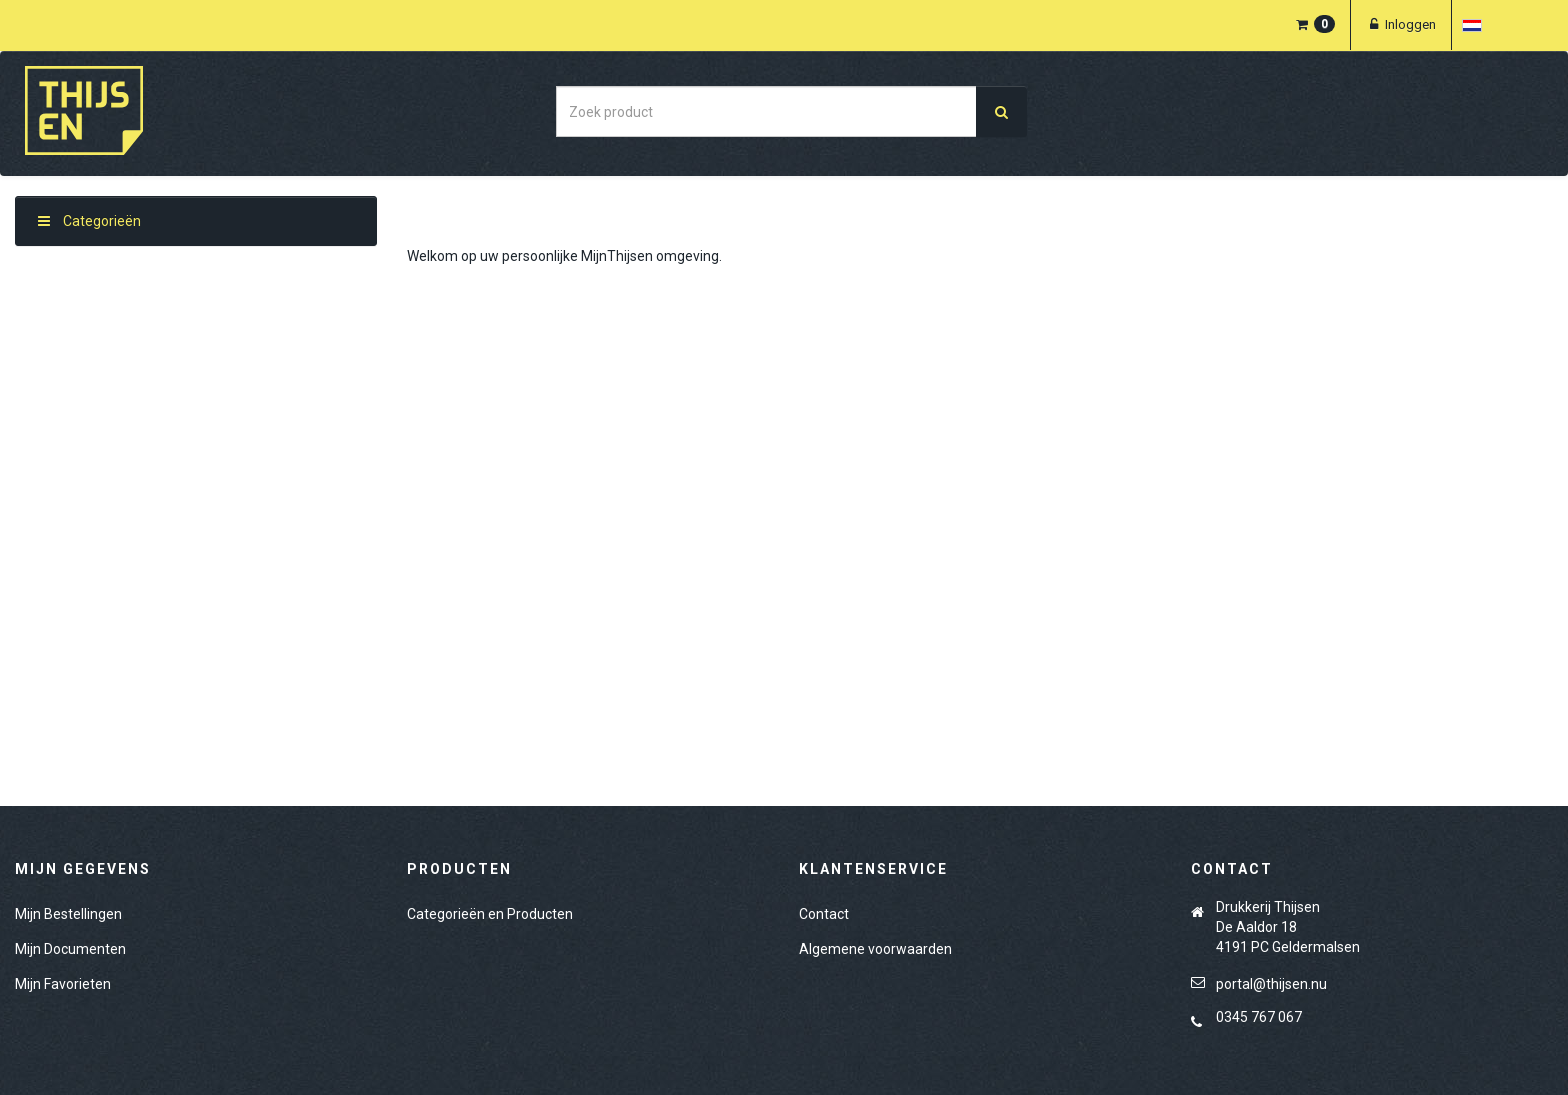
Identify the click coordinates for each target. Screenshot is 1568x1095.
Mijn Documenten (70, 949)
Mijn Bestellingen (68, 914)
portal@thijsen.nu (1271, 984)
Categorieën (89, 221)
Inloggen (1401, 24)
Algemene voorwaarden (875, 949)
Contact (824, 914)
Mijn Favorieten (63, 984)
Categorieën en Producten (490, 914)
